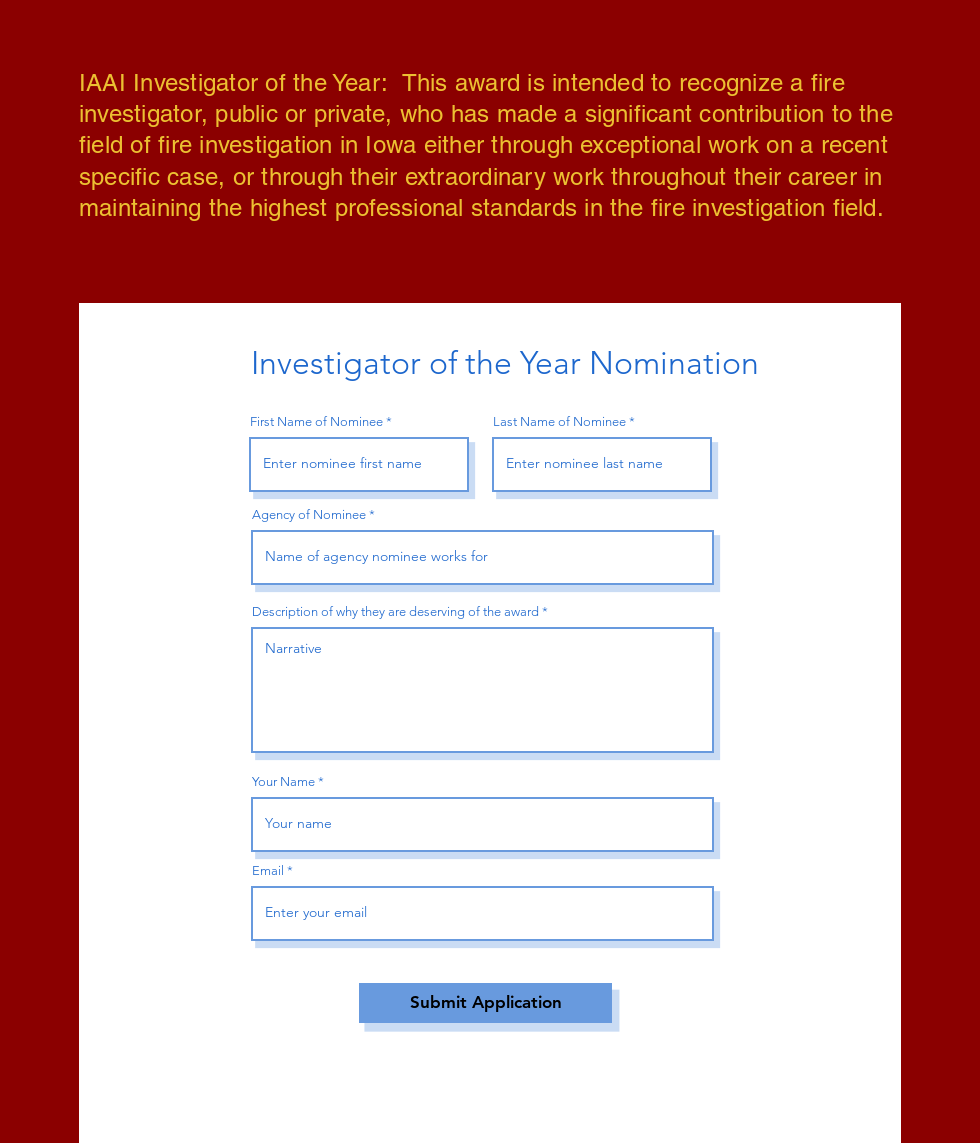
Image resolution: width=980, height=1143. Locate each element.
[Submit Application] (485, 1003)
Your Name (283, 781)
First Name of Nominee (316, 421)
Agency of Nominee (309, 514)
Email (268, 870)
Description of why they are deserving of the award (395, 611)
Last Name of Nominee (559, 421)
